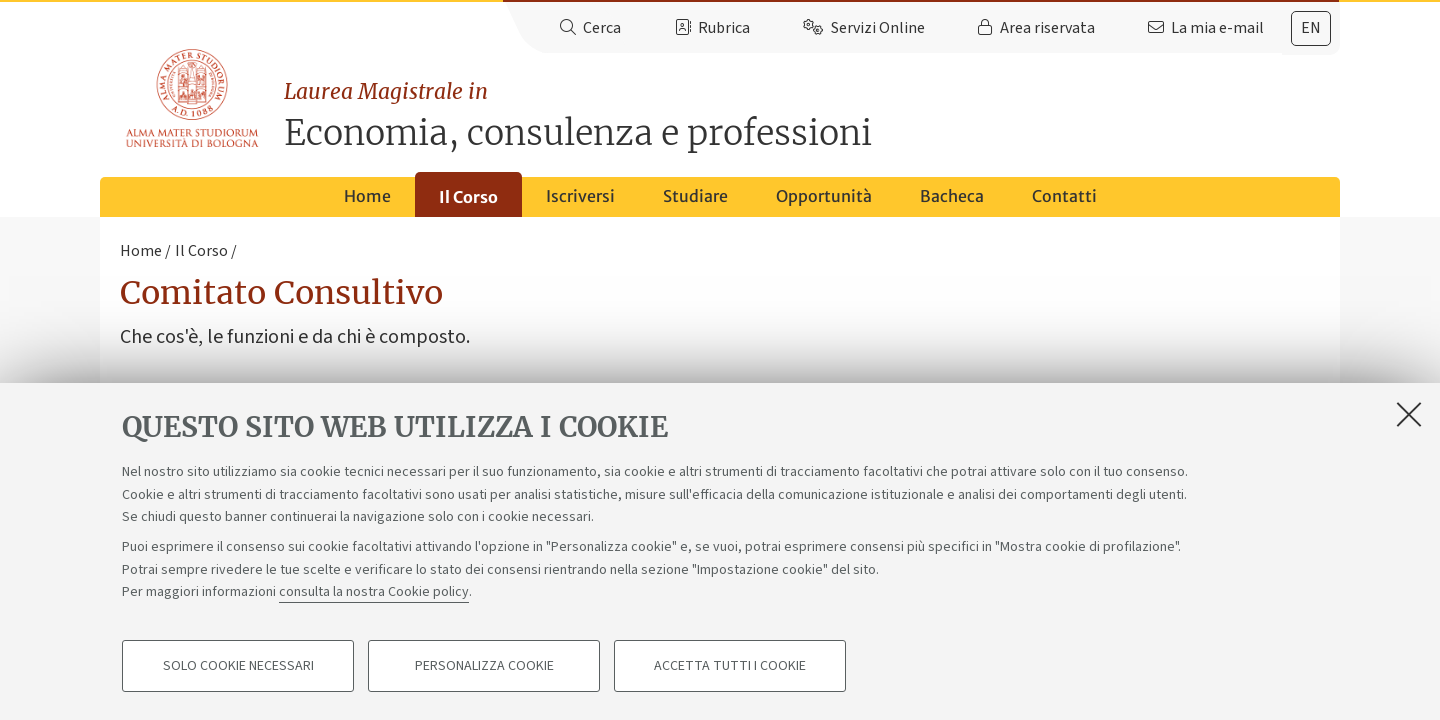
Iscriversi (580, 196)
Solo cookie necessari (238, 666)
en (1311, 28)
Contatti (1064, 196)
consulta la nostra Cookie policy (374, 592)
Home (367, 196)
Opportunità (824, 196)
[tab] (1311, 28)
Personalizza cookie (484, 666)
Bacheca (952, 196)
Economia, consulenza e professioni (812, 115)
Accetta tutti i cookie (730, 666)
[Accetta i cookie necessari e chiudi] (1409, 414)
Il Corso (468, 197)
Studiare (695, 196)
